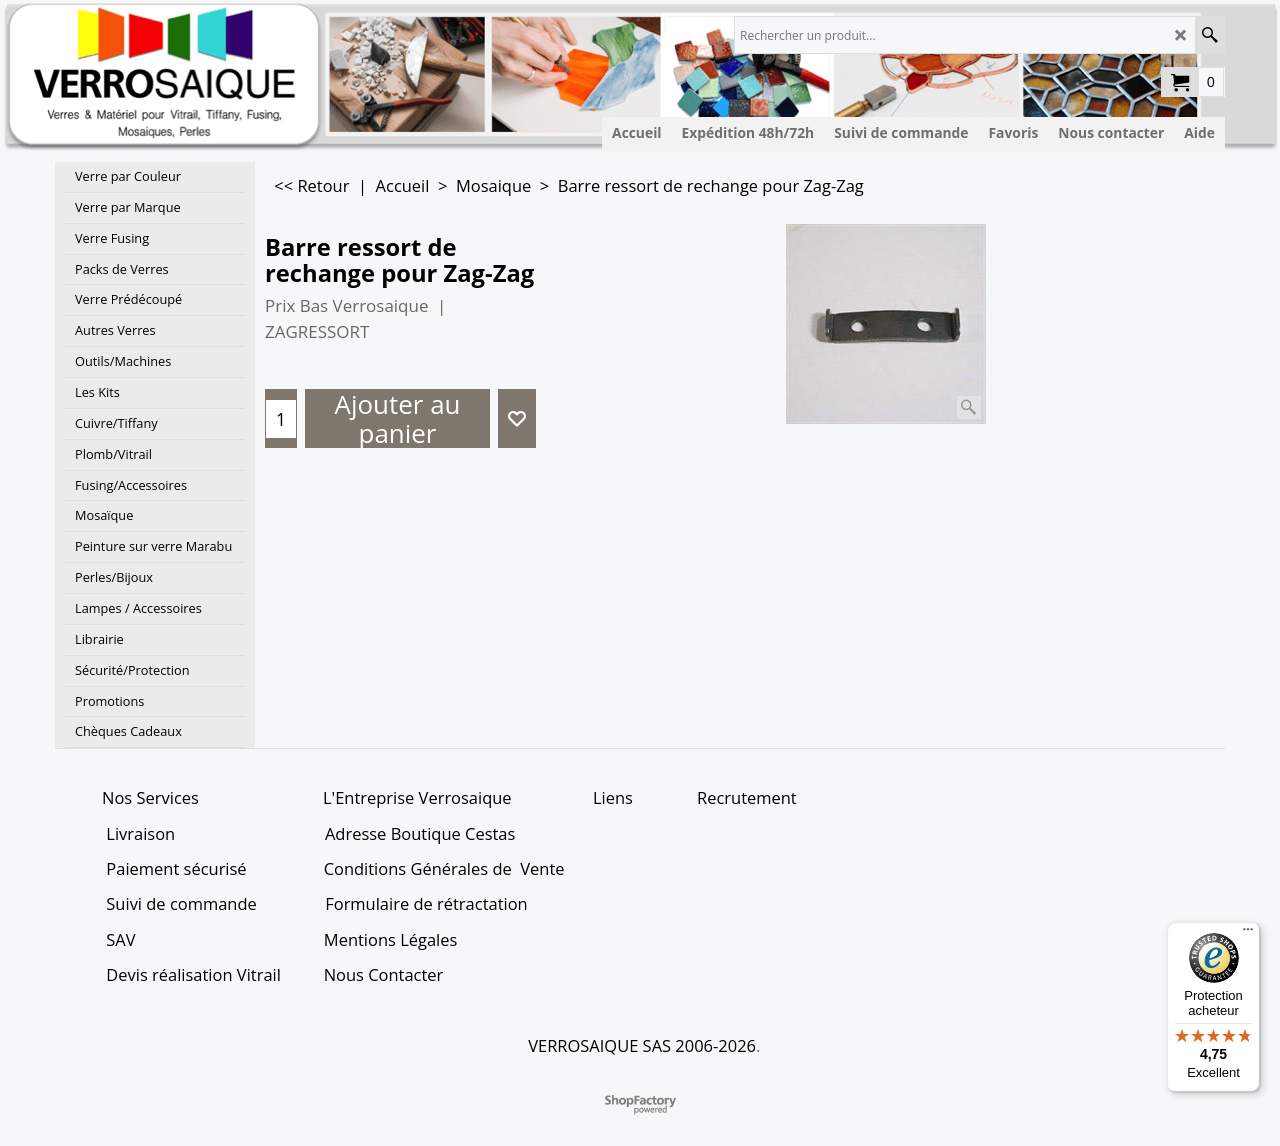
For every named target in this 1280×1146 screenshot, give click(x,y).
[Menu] (1248, 934)
